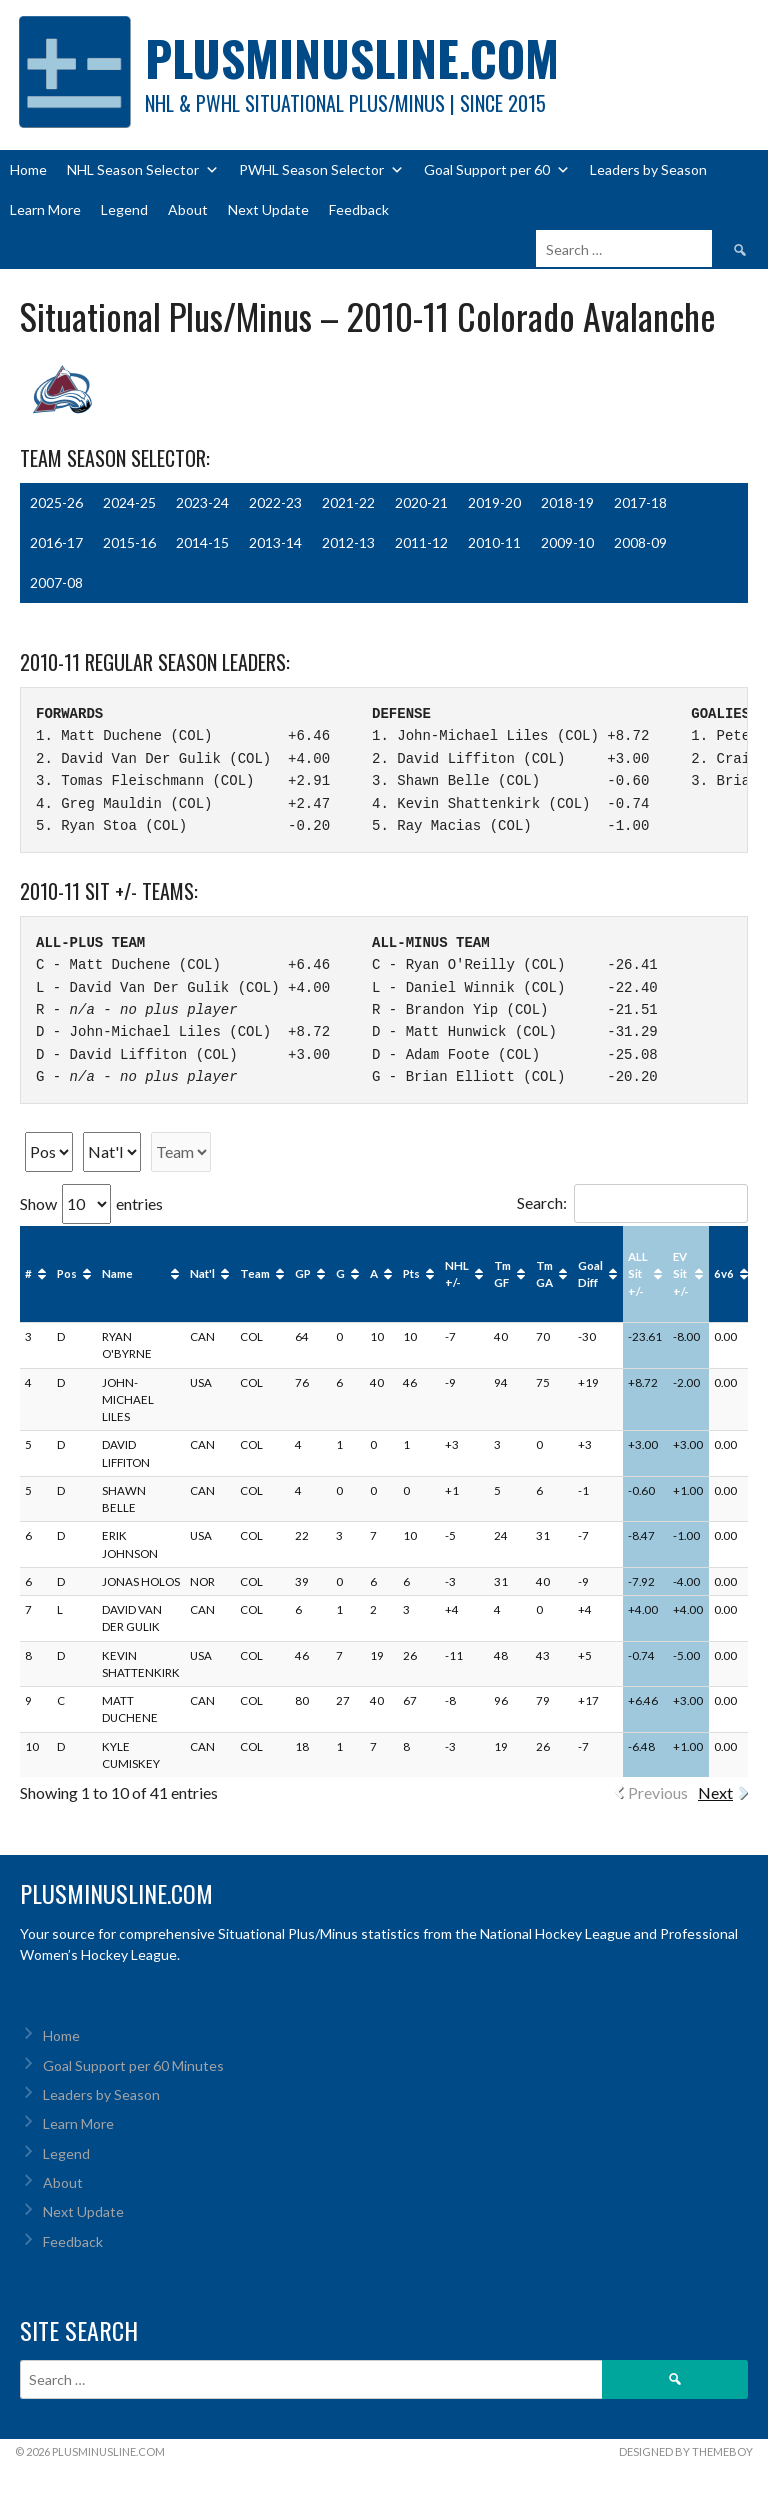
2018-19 (567, 502)
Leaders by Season (648, 169)
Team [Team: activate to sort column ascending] (255, 1273)
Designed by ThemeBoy (686, 2451)
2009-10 (567, 542)
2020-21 (421, 502)
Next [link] (715, 1792)
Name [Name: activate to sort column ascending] (117, 1273)
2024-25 (129, 502)
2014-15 (202, 542)
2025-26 (56, 502)
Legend (124, 209)
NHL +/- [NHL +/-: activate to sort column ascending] (457, 1274)
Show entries (91, 1203)
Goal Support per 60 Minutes (133, 2065)
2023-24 (202, 502)
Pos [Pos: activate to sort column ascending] (67, 1273)
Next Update (268, 209)
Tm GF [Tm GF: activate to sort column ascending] (502, 1274)
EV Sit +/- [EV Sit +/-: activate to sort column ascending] (681, 1274)
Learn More (45, 209)
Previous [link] (658, 1792)
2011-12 (421, 542)
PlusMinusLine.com (352, 57)
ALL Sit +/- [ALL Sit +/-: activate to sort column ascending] (638, 1274)
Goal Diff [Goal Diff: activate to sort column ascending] (590, 1274)
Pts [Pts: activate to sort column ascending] (411, 1273)
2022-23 (275, 502)
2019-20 (494, 502)
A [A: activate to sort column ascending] (374, 1273)
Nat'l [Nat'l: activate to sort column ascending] (202, 1273)
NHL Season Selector (143, 170)
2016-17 (56, 542)
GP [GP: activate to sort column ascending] (303, 1273)
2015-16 (129, 542)
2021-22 (348, 502)
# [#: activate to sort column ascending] (28, 1273)
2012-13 (348, 542)
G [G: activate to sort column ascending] (340, 1273)
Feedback (359, 209)
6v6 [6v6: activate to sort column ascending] (724, 1273)
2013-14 (275, 542)
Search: (632, 1202)
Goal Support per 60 (497, 170)
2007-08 (56, 582)
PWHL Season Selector (321, 170)
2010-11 (494, 542)
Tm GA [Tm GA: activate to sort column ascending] (544, 1274)
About (188, 209)
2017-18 (640, 502)
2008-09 (640, 542)
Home (28, 169)
